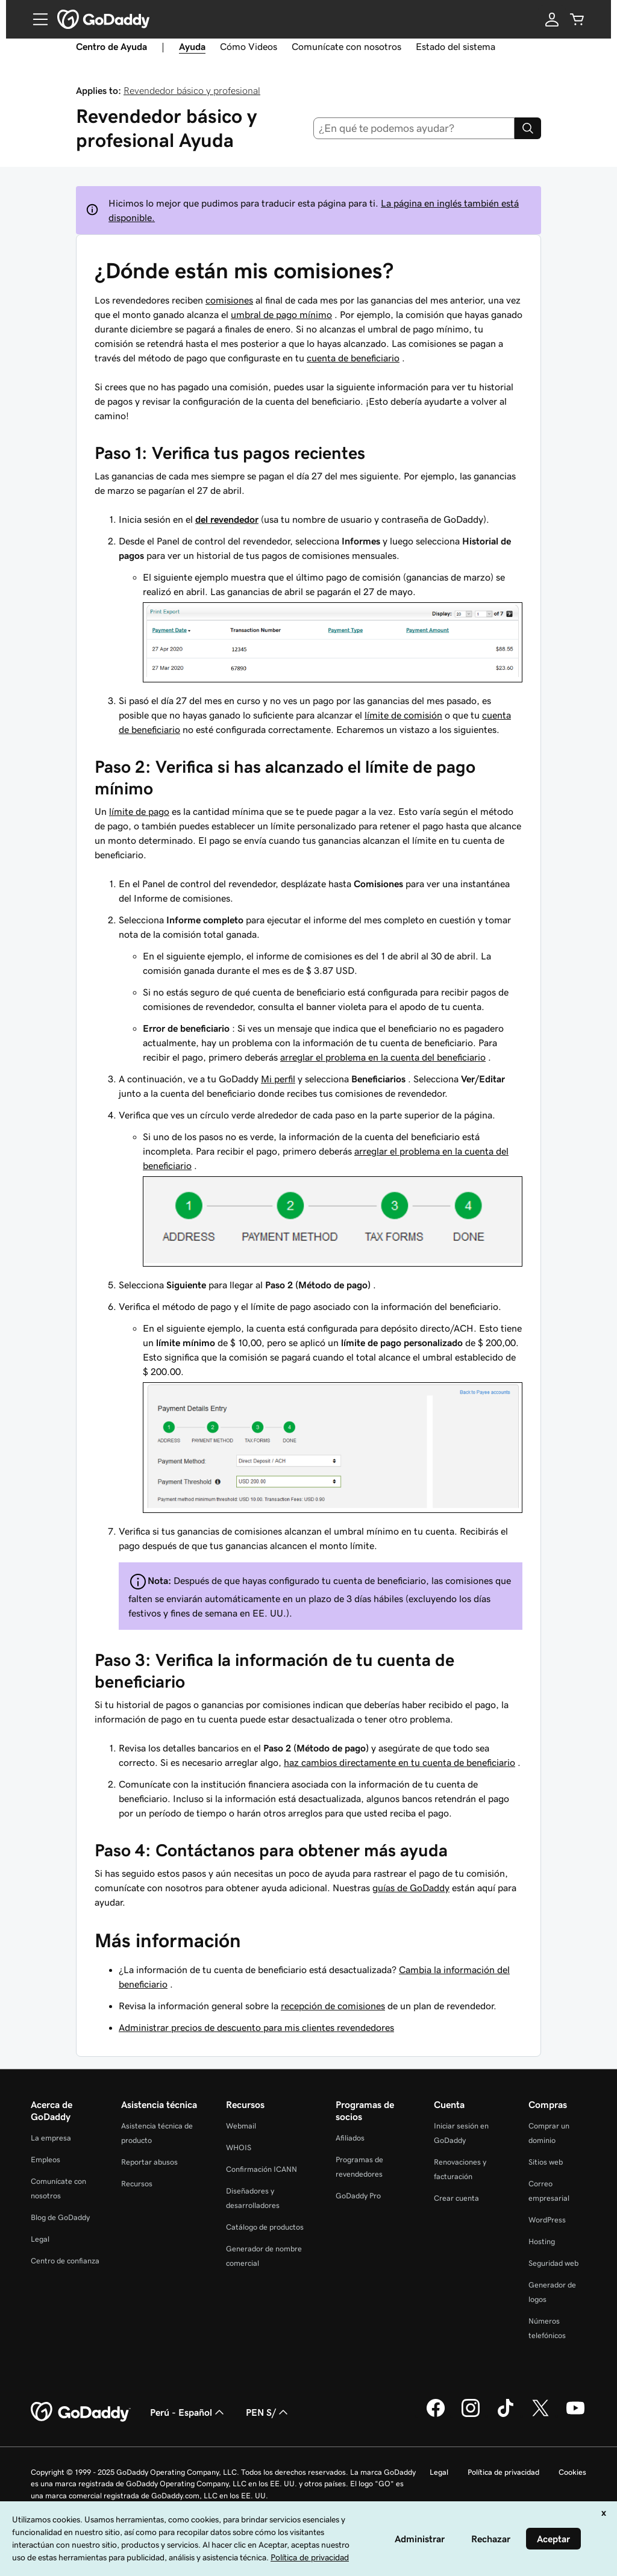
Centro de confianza (65, 2261)
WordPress (547, 2220)
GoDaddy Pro (358, 2196)
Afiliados (350, 2138)
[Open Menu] (35, 19)
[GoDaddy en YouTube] (575, 2415)
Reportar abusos (149, 2162)
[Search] (528, 128)
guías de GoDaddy (410, 1887)
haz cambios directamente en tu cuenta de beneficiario (399, 1762)
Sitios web (545, 2162)
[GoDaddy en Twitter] (540, 2415)
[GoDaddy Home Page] (81, 2412)
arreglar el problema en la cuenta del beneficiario (383, 1057)
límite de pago (139, 811)
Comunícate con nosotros (346, 46)
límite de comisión (403, 715)
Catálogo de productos (265, 2227)
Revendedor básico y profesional (192, 90)
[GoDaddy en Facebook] (435, 2415)
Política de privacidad (503, 2472)
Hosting (541, 2241)
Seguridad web (553, 2263)
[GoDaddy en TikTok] (505, 2415)
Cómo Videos (248, 46)
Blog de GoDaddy (60, 2217)
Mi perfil (278, 1079)
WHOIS (238, 2147)
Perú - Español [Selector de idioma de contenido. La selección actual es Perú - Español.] (188, 2412)
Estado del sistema (455, 46)
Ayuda (192, 46)
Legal (40, 2239)
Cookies (572, 2472)
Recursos (136, 2184)
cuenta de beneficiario (353, 358)
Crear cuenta (456, 2198)
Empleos (45, 2159)
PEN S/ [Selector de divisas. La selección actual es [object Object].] (268, 2412)
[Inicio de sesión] (552, 19)
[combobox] (414, 128)
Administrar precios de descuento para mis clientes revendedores (256, 2027)
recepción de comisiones (333, 2005)
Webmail (241, 2126)
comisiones (229, 300)
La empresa (51, 2138)
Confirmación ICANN (261, 2169)
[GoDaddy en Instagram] (470, 2415)
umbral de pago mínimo (281, 314)
